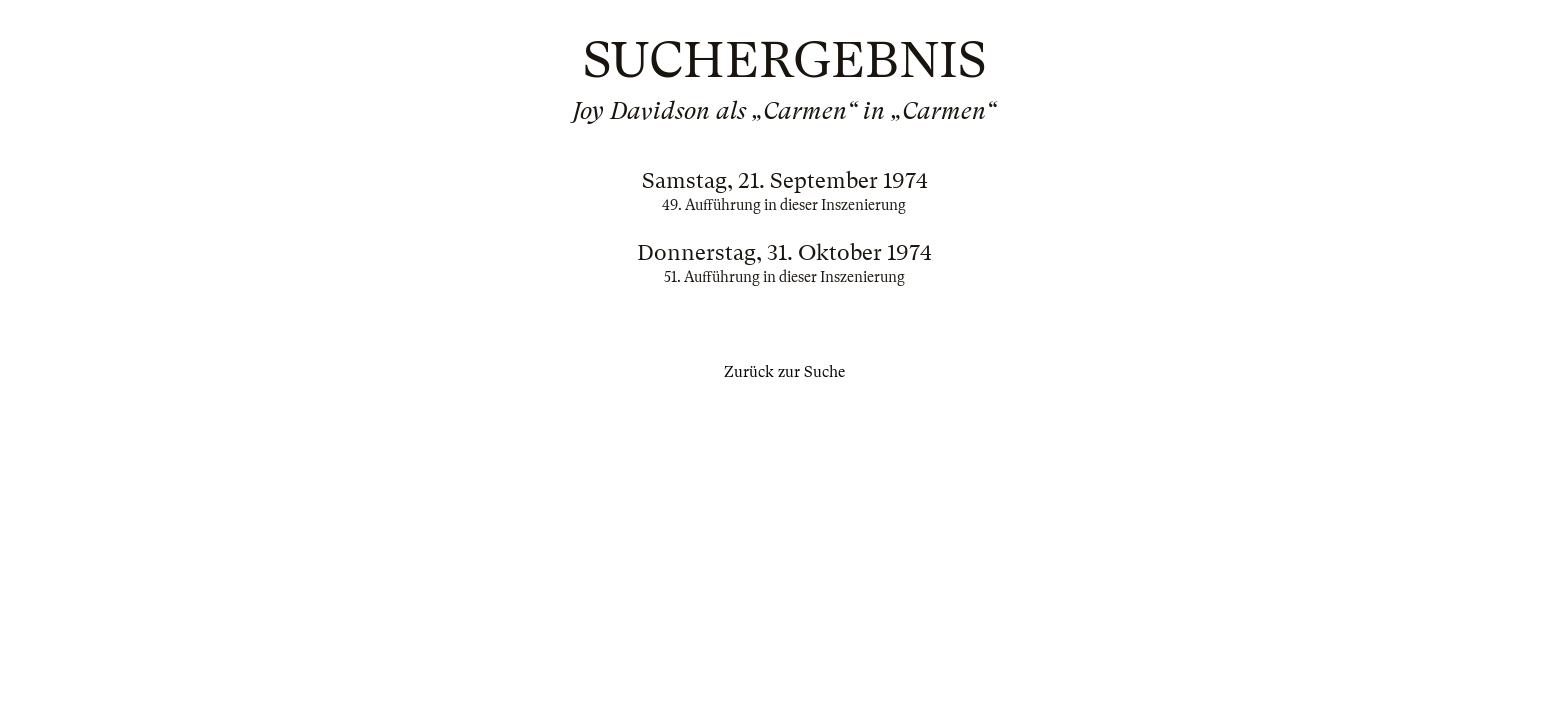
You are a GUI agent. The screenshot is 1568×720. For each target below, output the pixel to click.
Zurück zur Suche (784, 372)
